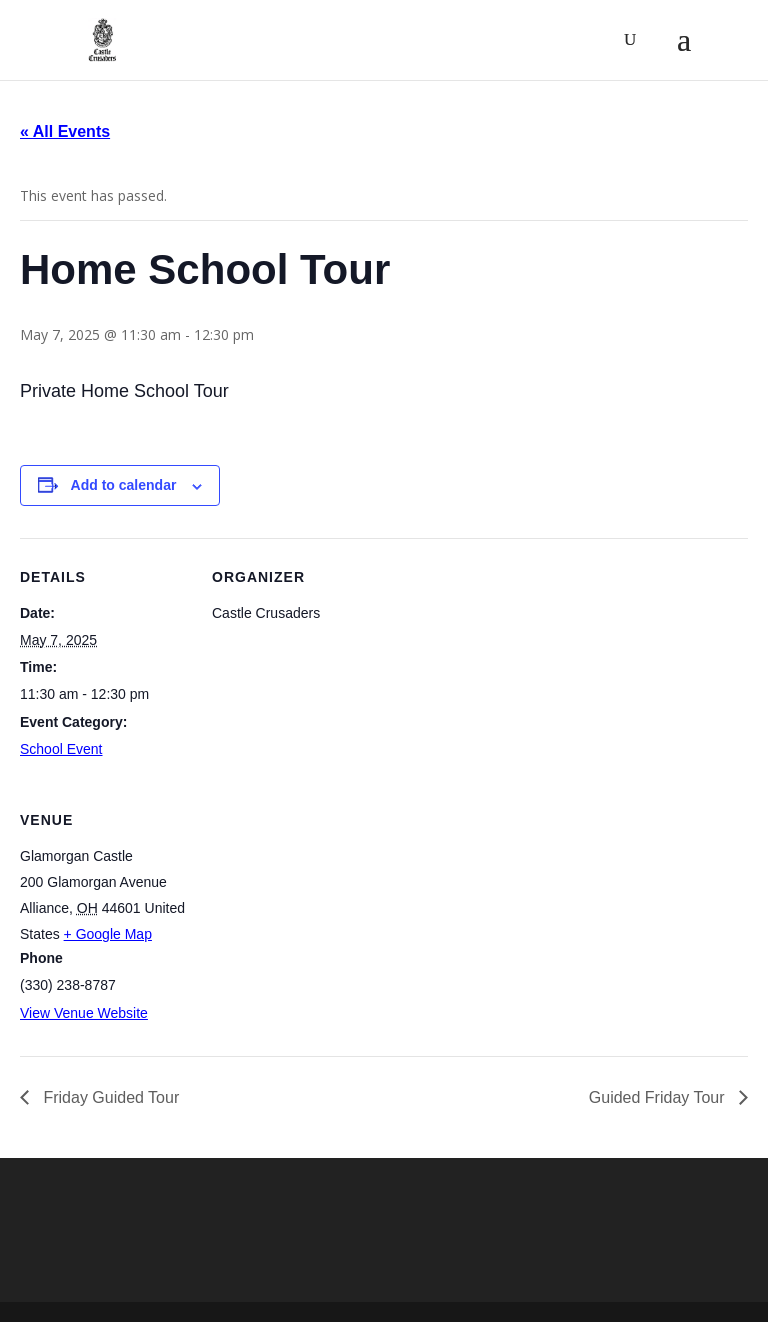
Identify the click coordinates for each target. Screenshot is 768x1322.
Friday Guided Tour (109, 1097)
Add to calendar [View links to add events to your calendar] (124, 485)
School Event (61, 749)
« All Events (65, 131)
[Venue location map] (317, 918)
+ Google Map (108, 934)
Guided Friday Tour (659, 1097)
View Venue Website (84, 1013)
